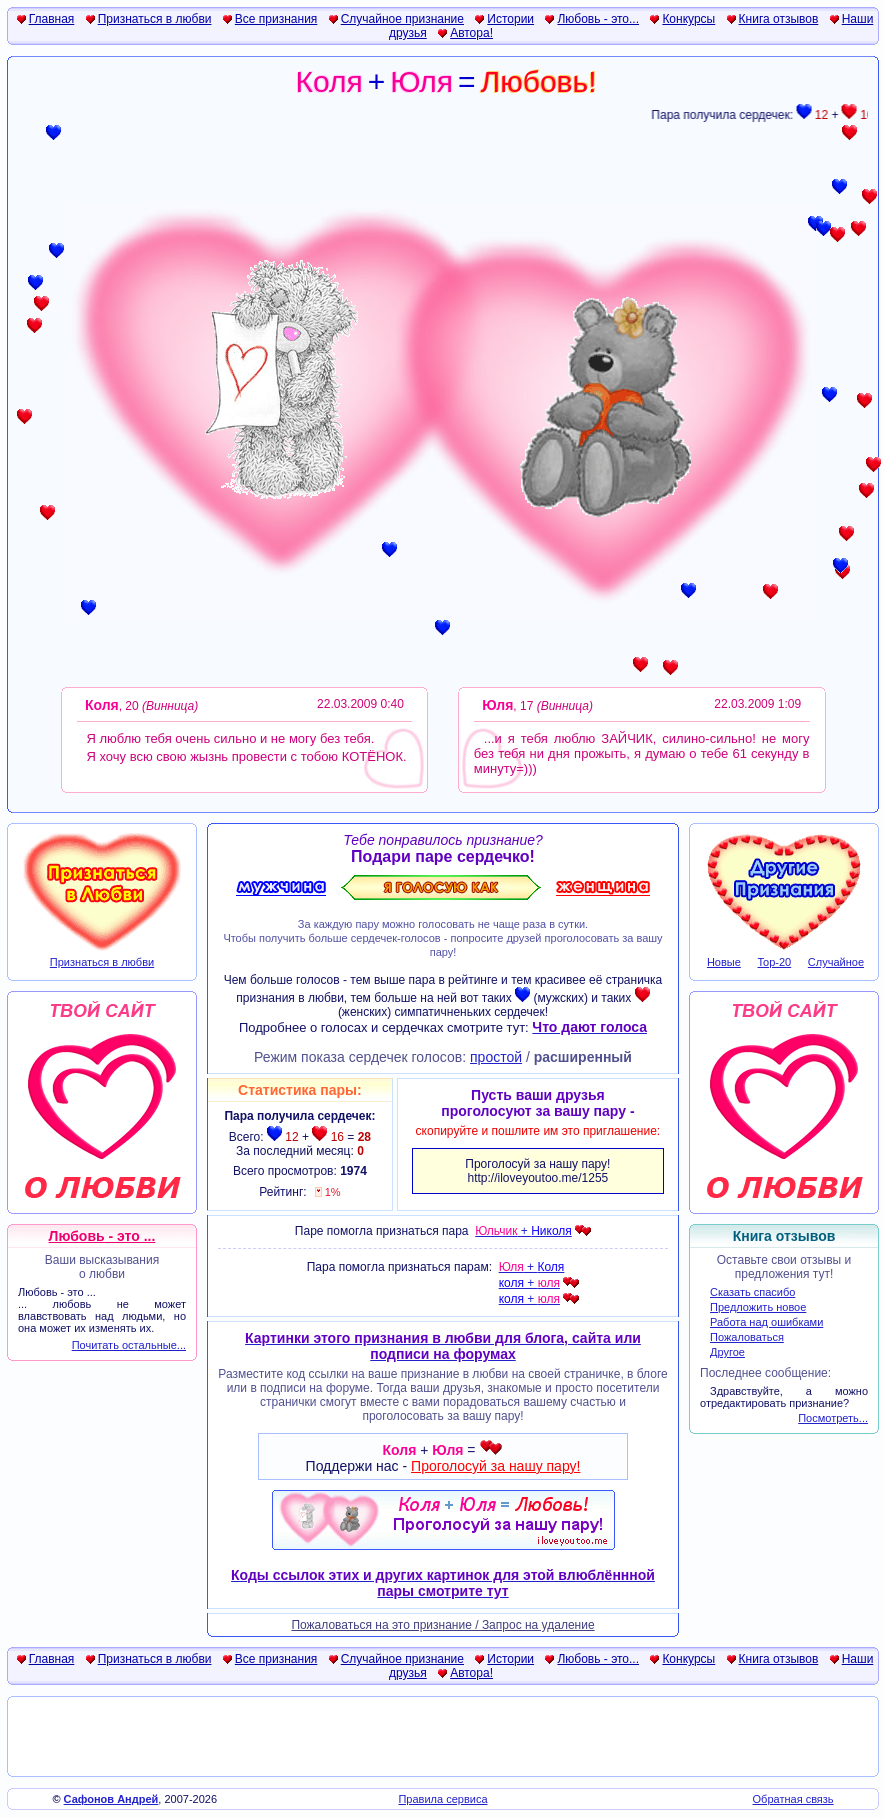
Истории (510, 19)
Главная (52, 19)
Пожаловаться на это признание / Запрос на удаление (442, 1625)
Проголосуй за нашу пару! (495, 1466)
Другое (727, 1352)
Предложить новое (758, 1307)
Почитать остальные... (129, 1345)
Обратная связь (793, 1799)
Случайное (836, 962)
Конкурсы (688, 19)
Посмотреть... (833, 1418)
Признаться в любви (155, 19)
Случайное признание (402, 19)
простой (496, 1057)
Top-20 (775, 962)
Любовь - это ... (102, 1236)
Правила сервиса (442, 1799)
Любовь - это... (598, 19)
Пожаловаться (747, 1337)
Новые (724, 962)
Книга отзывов (779, 19)
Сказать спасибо (752, 1292)
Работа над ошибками (766, 1322)
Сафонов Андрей (111, 1799)
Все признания (276, 19)
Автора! (471, 33)
